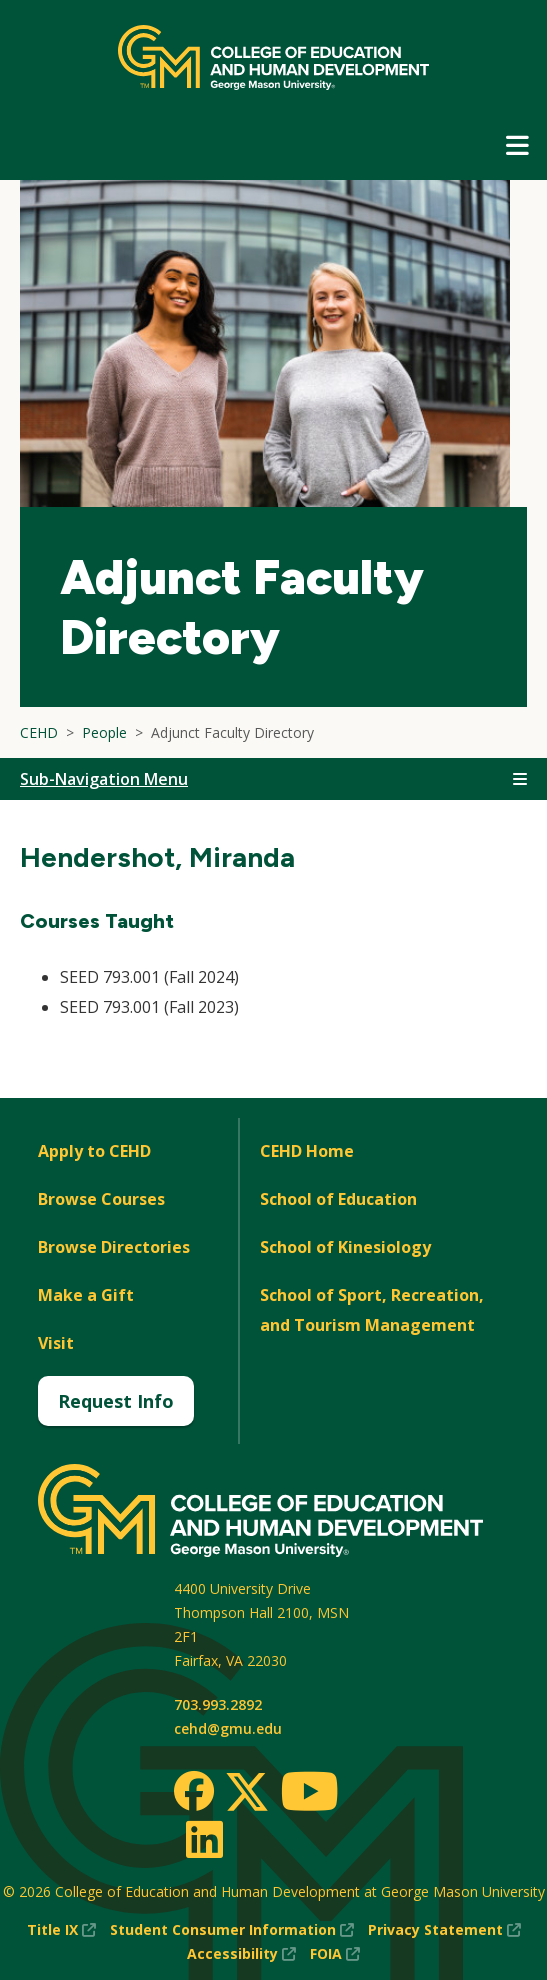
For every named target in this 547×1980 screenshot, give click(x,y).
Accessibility (241, 1954)
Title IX (61, 1930)
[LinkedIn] (203, 1839)
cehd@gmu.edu (228, 1728)
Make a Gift (86, 1295)
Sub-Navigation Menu (104, 779)
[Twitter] (247, 1793)
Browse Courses (101, 1199)
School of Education (338, 1199)
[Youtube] (309, 1794)
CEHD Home (307, 1151)
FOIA (335, 1954)
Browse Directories (114, 1247)
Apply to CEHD (94, 1151)
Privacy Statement (444, 1930)
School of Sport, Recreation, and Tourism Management (372, 1310)
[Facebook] (194, 1791)
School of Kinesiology (345, 1247)
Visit (56, 1343)
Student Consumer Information (232, 1930)
